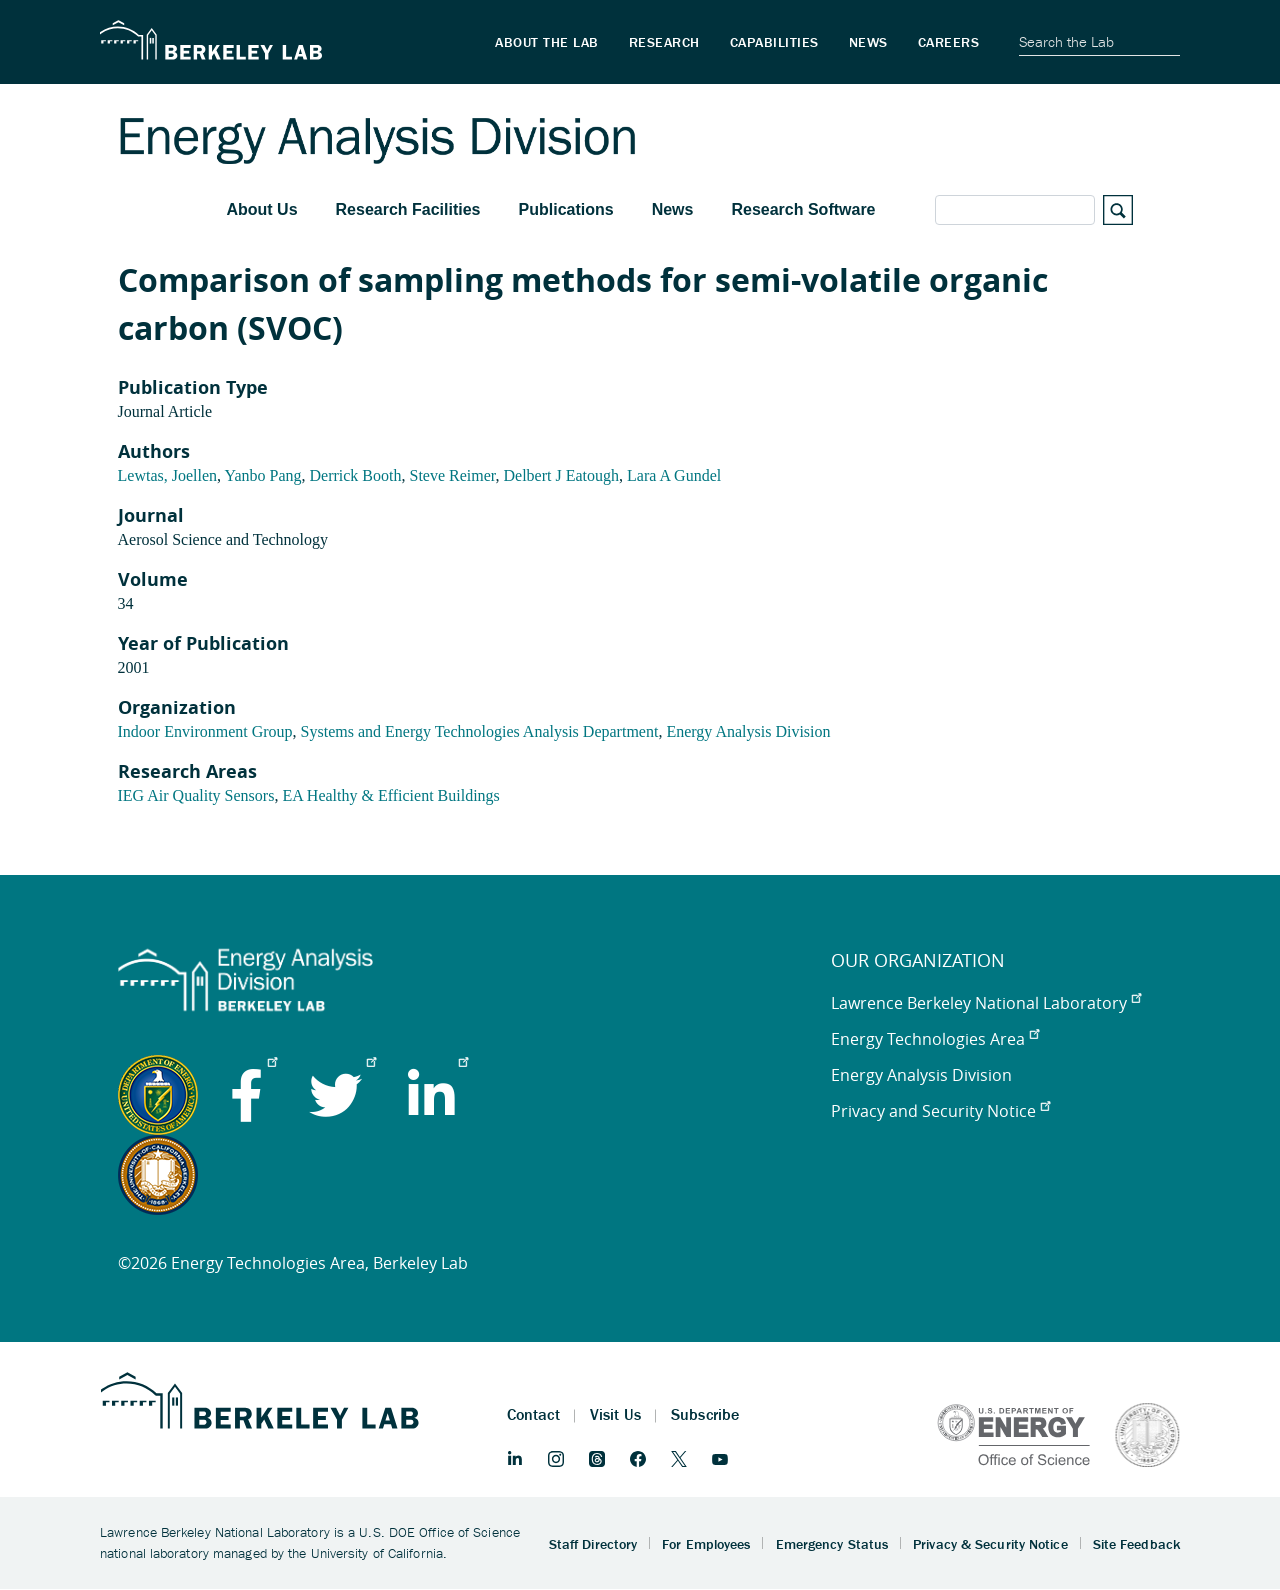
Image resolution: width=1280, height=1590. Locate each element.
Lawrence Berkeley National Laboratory (986, 1003)
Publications (566, 209)
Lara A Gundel (674, 475)
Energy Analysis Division (748, 731)
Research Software (803, 209)
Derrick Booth (356, 475)
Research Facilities (408, 209)
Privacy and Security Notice (940, 1111)
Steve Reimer (452, 475)
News (673, 209)
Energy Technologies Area (935, 1039)
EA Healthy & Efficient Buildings (390, 795)
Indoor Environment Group (205, 731)
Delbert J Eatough (561, 475)
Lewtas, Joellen (168, 475)
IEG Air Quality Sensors (196, 795)
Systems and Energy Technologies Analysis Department (480, 731)
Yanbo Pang (262, 475)
